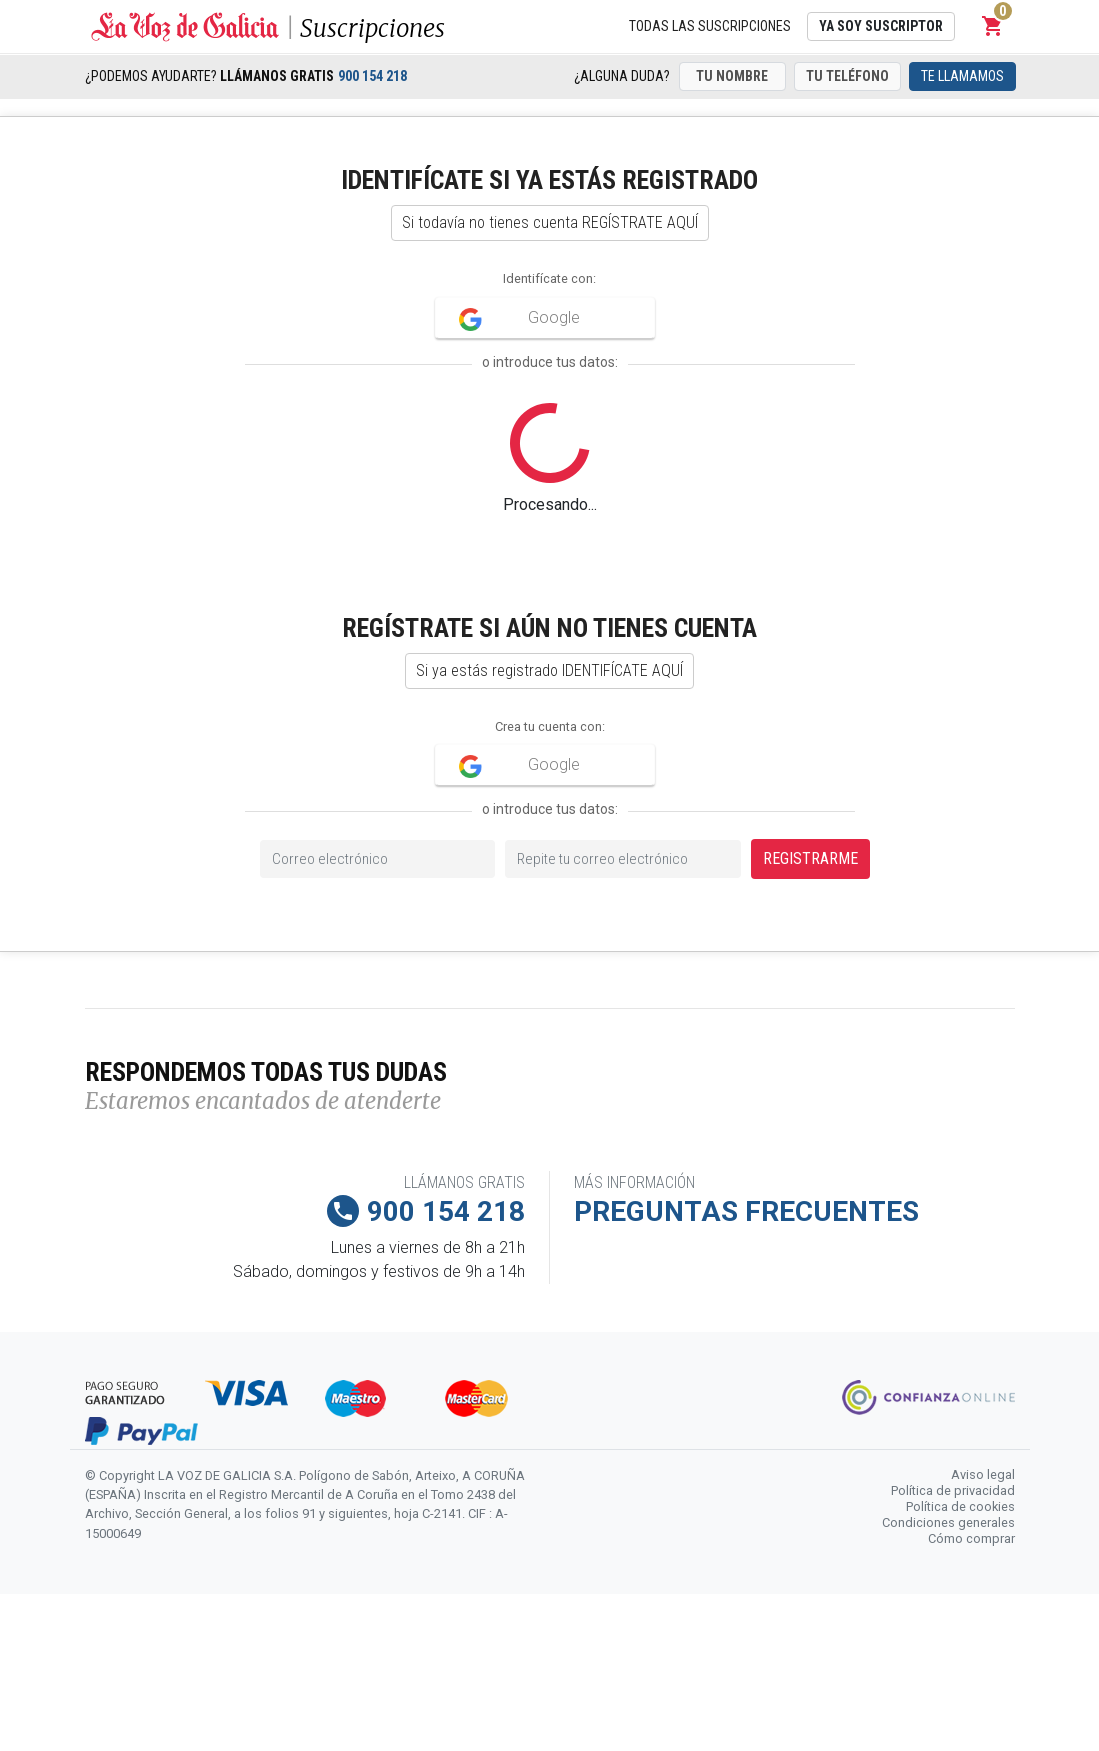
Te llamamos (962, 76)
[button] (993, 26)
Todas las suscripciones (710, 26)
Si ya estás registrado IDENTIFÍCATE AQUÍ (549, 670)
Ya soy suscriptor (881, 26)
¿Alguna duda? (622, 76)
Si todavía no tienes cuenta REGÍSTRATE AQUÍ (550, 222)
